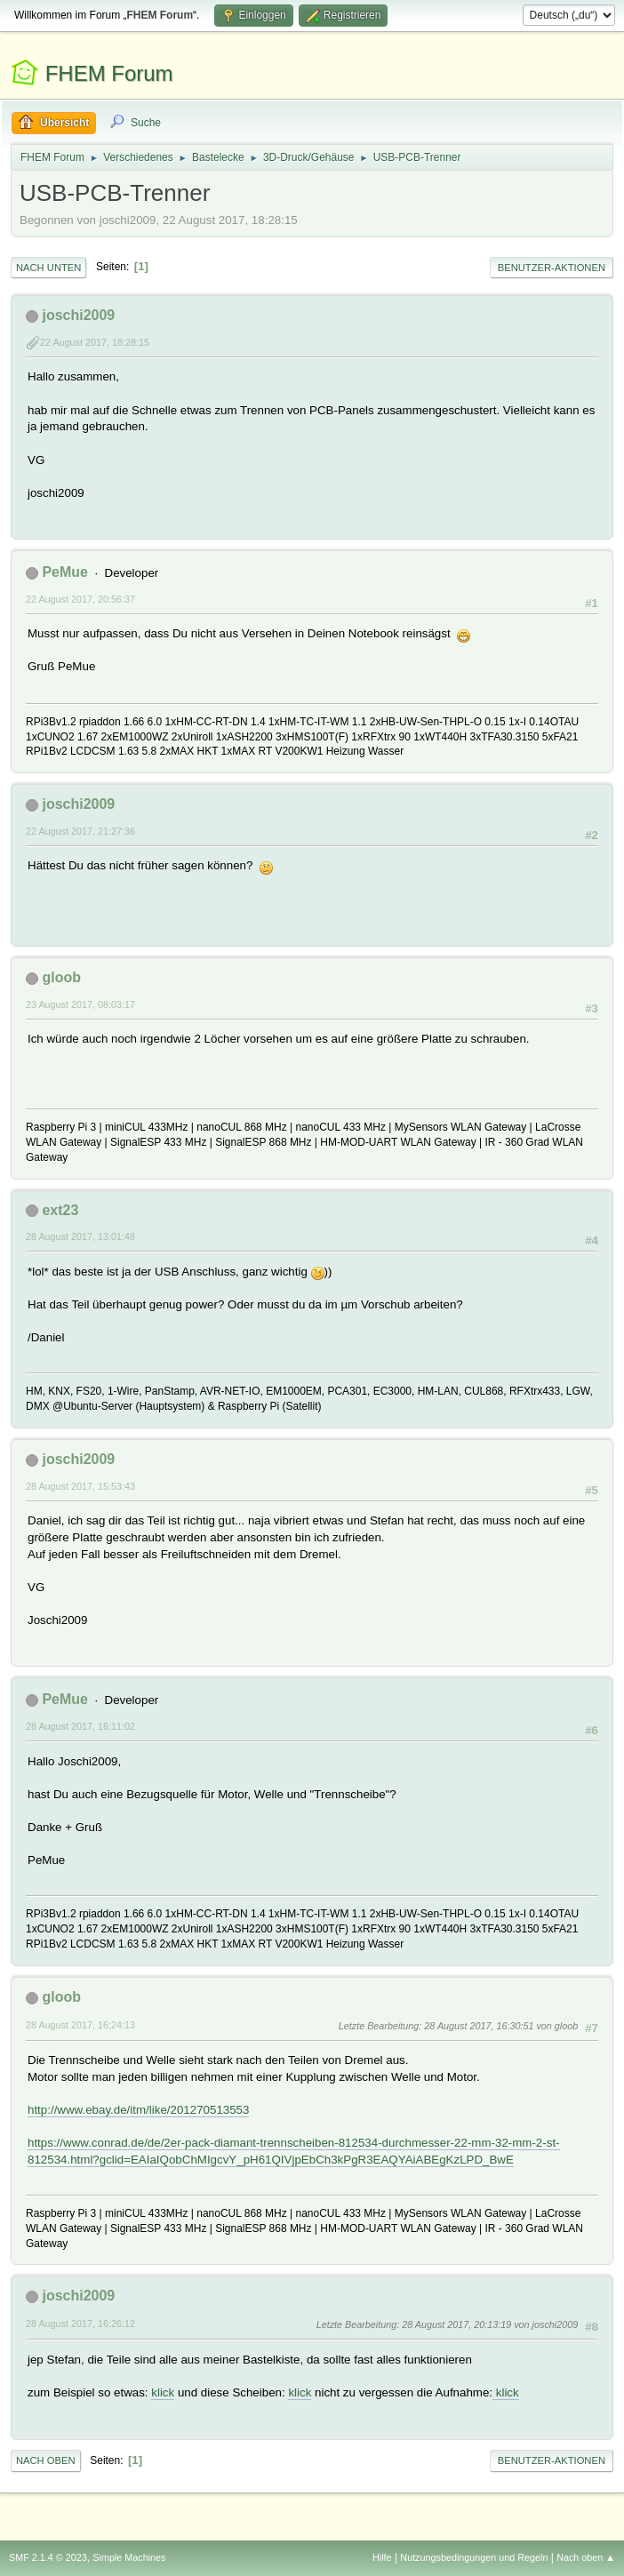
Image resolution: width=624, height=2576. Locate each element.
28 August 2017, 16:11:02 (80, 1726)
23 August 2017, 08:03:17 (80, 1004)
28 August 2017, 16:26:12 (80, 2323)
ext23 (60, 1210)
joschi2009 (78, 315)
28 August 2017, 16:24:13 (80, 2025)
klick (162, 2392)
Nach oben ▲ (585, 2557)
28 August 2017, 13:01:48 (80, 1236)
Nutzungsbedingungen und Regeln (474, 2557)
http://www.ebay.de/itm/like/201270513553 (138, 2109)
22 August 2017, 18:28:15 (94, 342)
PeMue (65, 572)
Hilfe (382, 2557)
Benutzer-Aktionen (551, 267)
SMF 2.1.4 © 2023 (48, 2557)
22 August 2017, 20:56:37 (80, 599)
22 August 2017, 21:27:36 (80, 831)
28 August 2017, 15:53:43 (80, 1486)
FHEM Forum (109, 73)
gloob (61, 977)
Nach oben (46, 2460)
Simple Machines (128, 2557)
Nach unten (48, 267)
